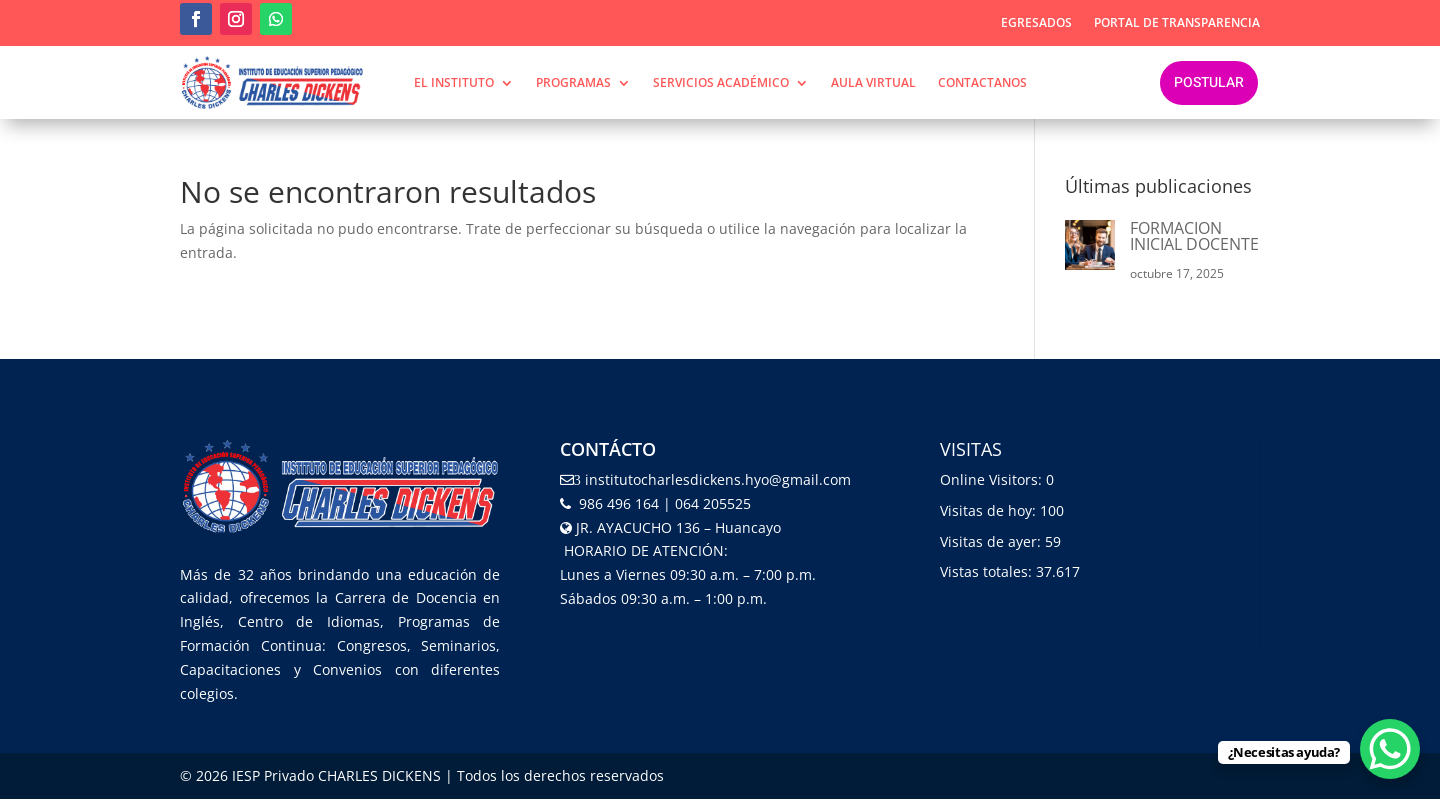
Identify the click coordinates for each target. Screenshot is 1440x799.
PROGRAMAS (573, 83)
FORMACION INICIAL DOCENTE (1194, 236)
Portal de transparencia (1177, 23)
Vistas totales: (988, 571)
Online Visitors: (993, 479)
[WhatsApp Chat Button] (1390, 749)
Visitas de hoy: (990, 510)
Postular (1209, 82)
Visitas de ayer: (992, 541)
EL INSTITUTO (454, 83)
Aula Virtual (873, 83)
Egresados (1036, 23)
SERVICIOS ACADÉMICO (721, 83)
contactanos (982, 83)
